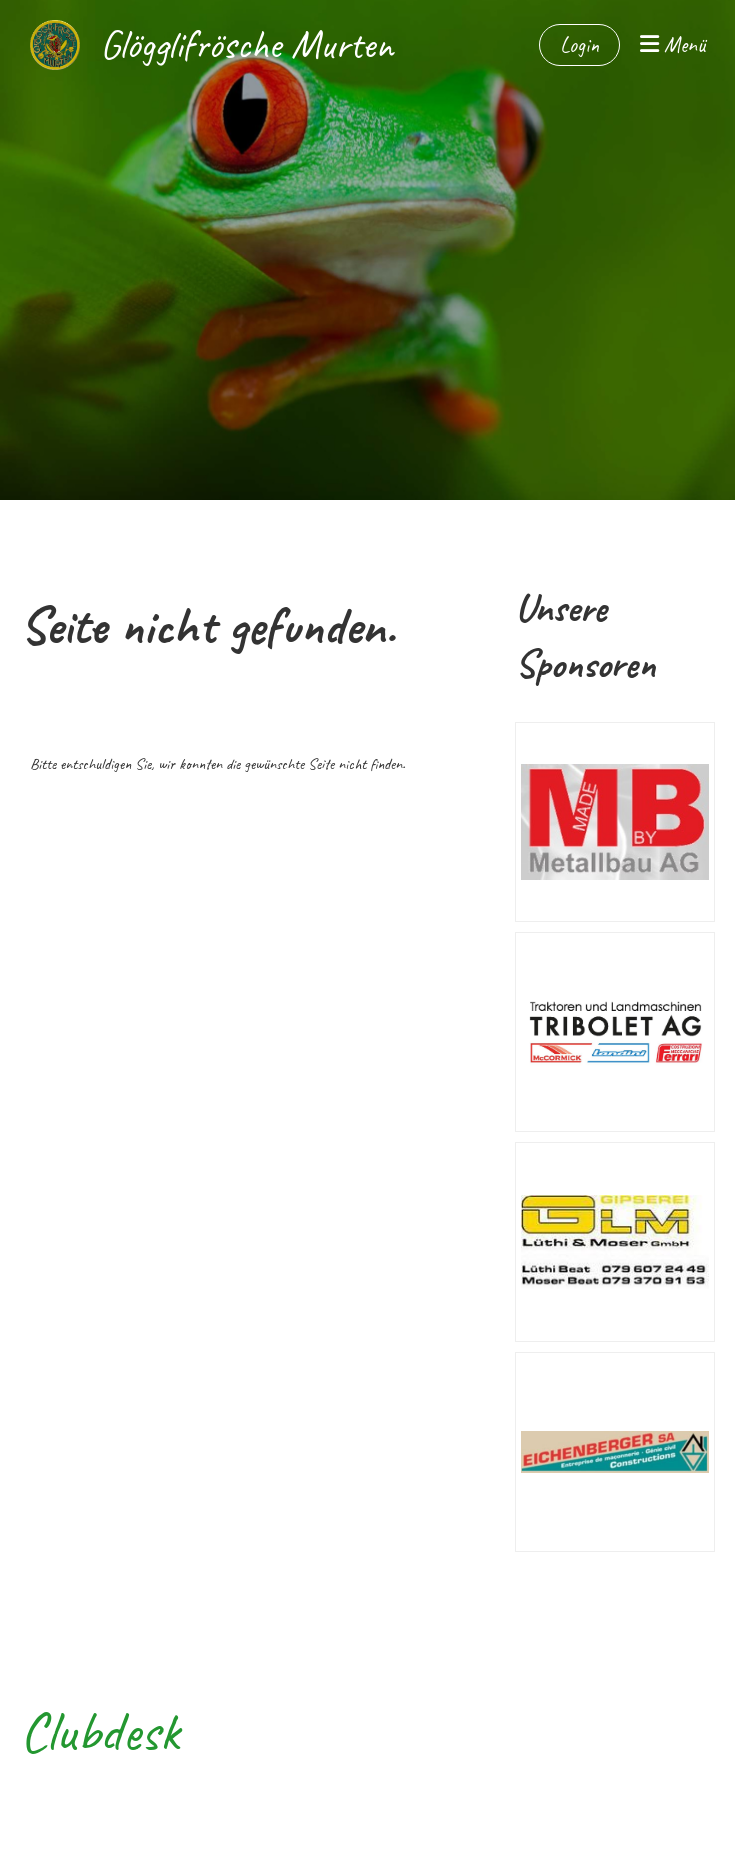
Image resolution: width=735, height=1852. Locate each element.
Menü (672, 45)
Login (579, 45)
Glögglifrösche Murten (246, 45)
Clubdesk (99, 1731)
